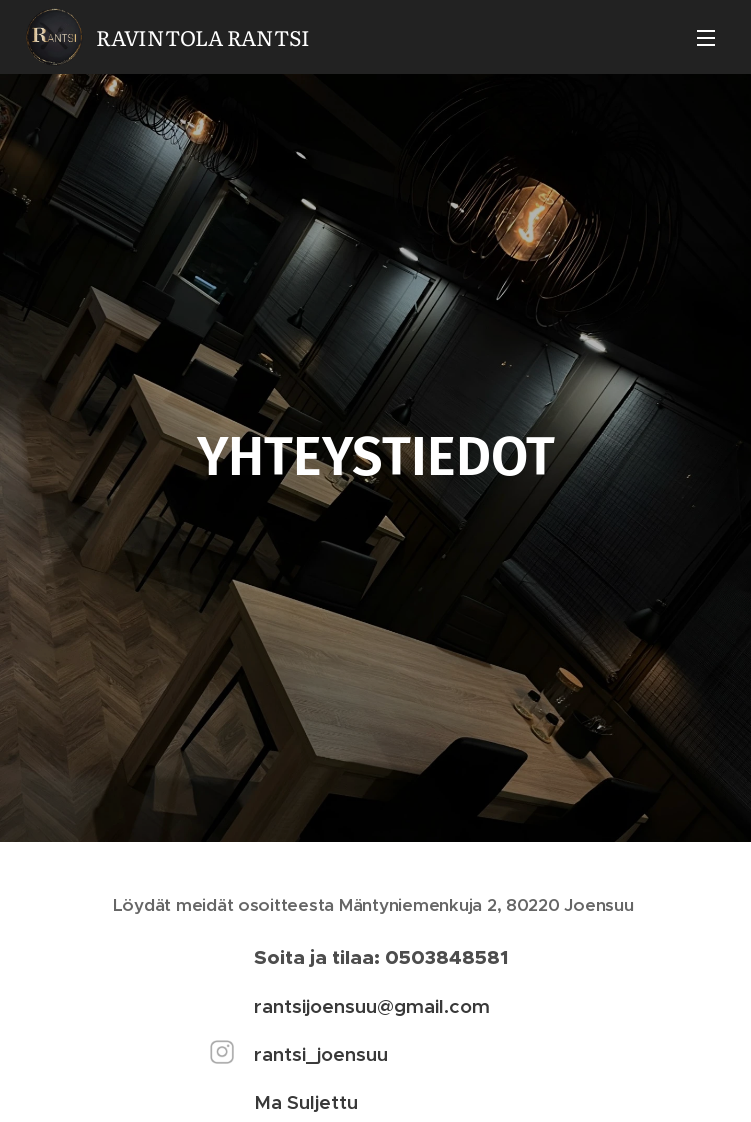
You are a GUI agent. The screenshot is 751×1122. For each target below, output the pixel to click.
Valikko (706, 38)
